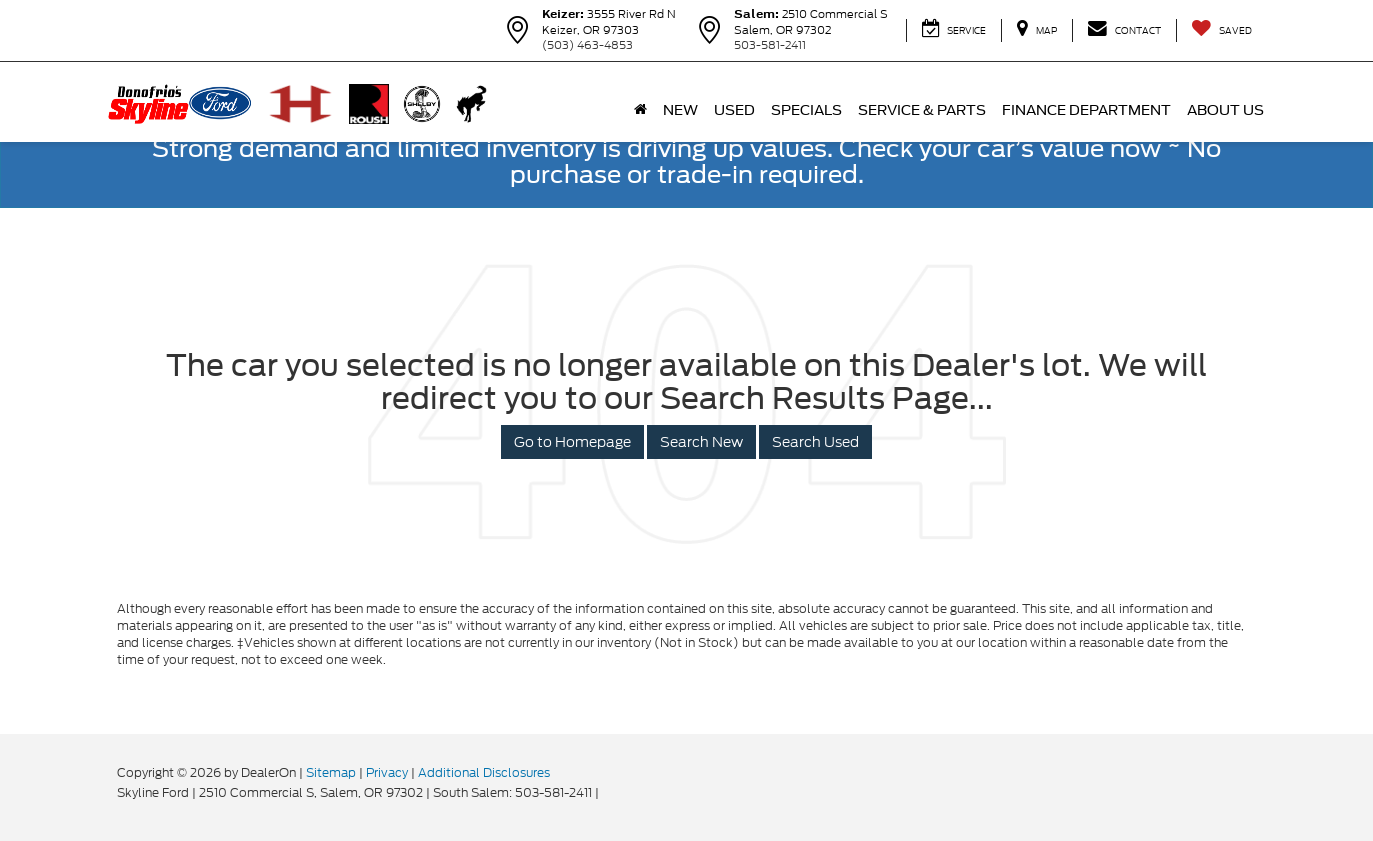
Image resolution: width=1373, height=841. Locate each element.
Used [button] (734, 110)
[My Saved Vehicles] (1221, 30)
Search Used (815, 442)
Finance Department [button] (1086, 110)
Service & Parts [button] (922, 110)
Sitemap (331, 772)
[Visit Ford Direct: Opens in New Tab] (607, 792)
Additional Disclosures (484, 772)
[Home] (640, 110)
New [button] (680, 110)
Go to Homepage (572, 442)
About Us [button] (1225, 110)
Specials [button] (806, 110)
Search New (701, 442)
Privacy (387, 772)
